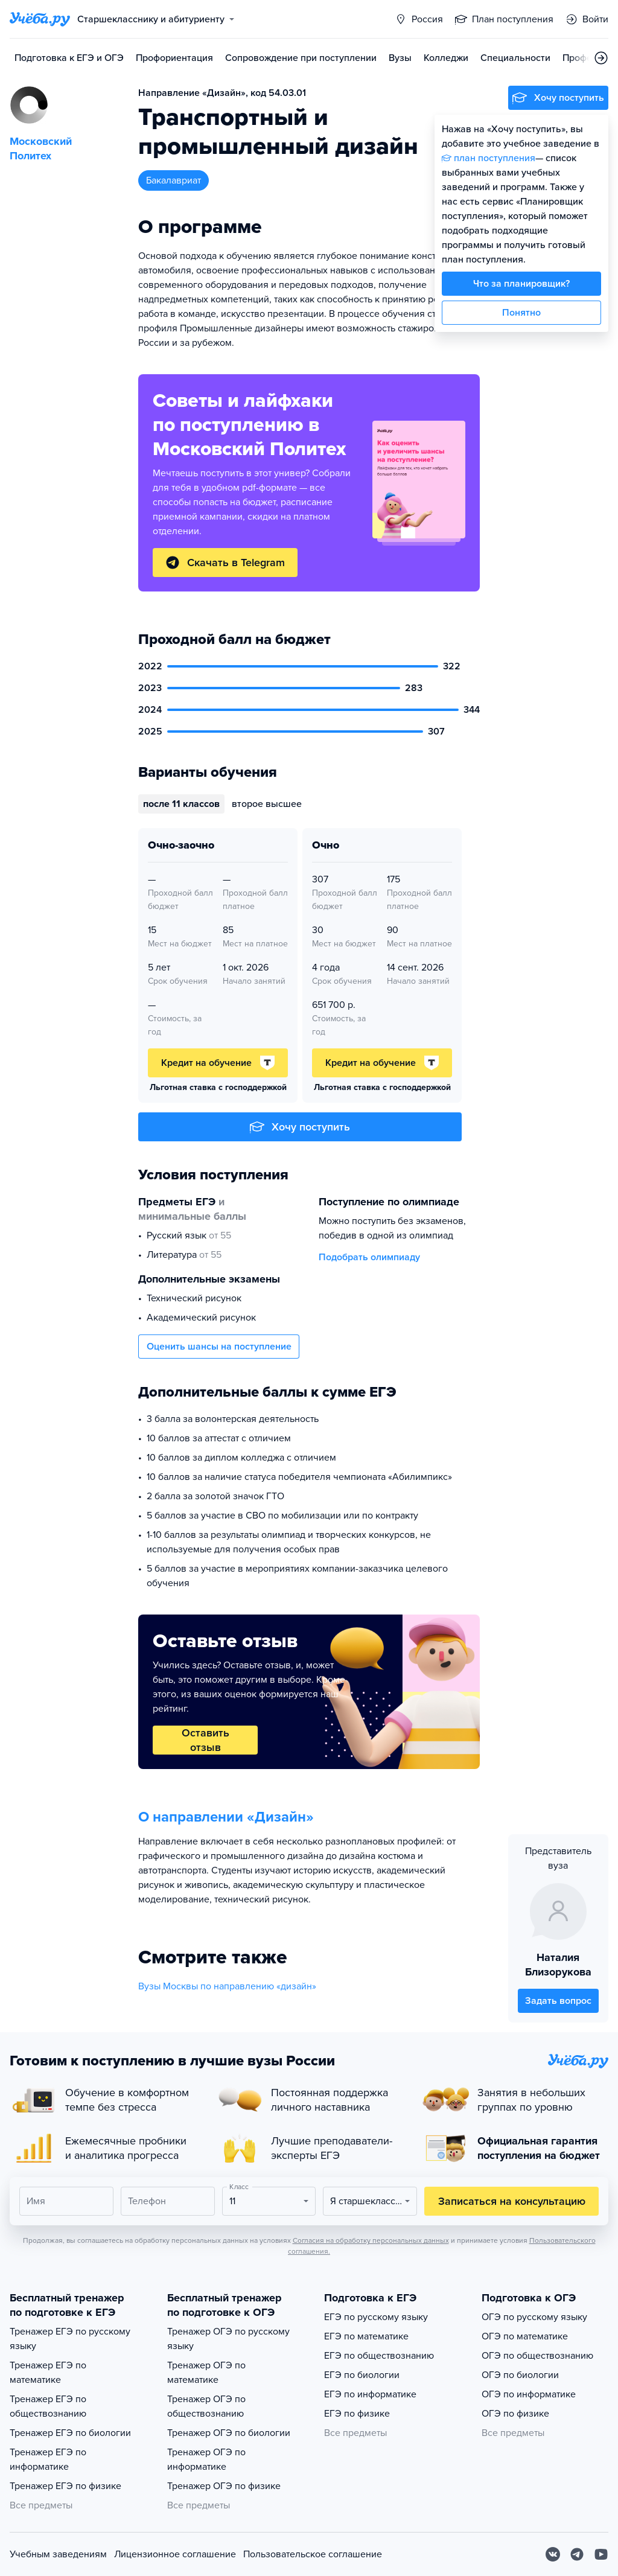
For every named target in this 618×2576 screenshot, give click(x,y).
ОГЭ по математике (525, 2336)
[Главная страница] (40, 19)
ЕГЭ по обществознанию (379, 2356)
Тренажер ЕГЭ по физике (65, 2486)
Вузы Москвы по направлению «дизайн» (227, 1986)
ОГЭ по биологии (520, 2375)
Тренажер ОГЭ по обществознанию (206, 2406)
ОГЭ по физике (515, 2414)
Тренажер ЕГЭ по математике (48, 2372)
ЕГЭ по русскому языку (376, 2317)
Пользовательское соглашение (312, 2554)
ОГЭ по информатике (529, 2394)
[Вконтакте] (553, 2554)
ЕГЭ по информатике (370, 2394)
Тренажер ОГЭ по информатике (206, 2459)
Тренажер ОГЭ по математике (206, 2372)
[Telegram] (577, 2554)
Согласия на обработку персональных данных (371, 2240)
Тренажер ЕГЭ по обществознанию (48, 2406)
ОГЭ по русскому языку (534, 2317)
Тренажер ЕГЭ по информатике (48, 2459)
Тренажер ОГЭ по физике (224, 2486)
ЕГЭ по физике (357, 2414)
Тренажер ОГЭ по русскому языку (228, 2339)
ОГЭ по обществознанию (537, 2356)
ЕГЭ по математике (366, 2336)
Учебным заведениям (58, 2554)
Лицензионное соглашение (175, 2554)
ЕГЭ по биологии (362, 2375)
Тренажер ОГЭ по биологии (228, 2433)
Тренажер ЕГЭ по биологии (70, 2433)
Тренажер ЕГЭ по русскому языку (70, 2339)
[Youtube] (601, 2554)
